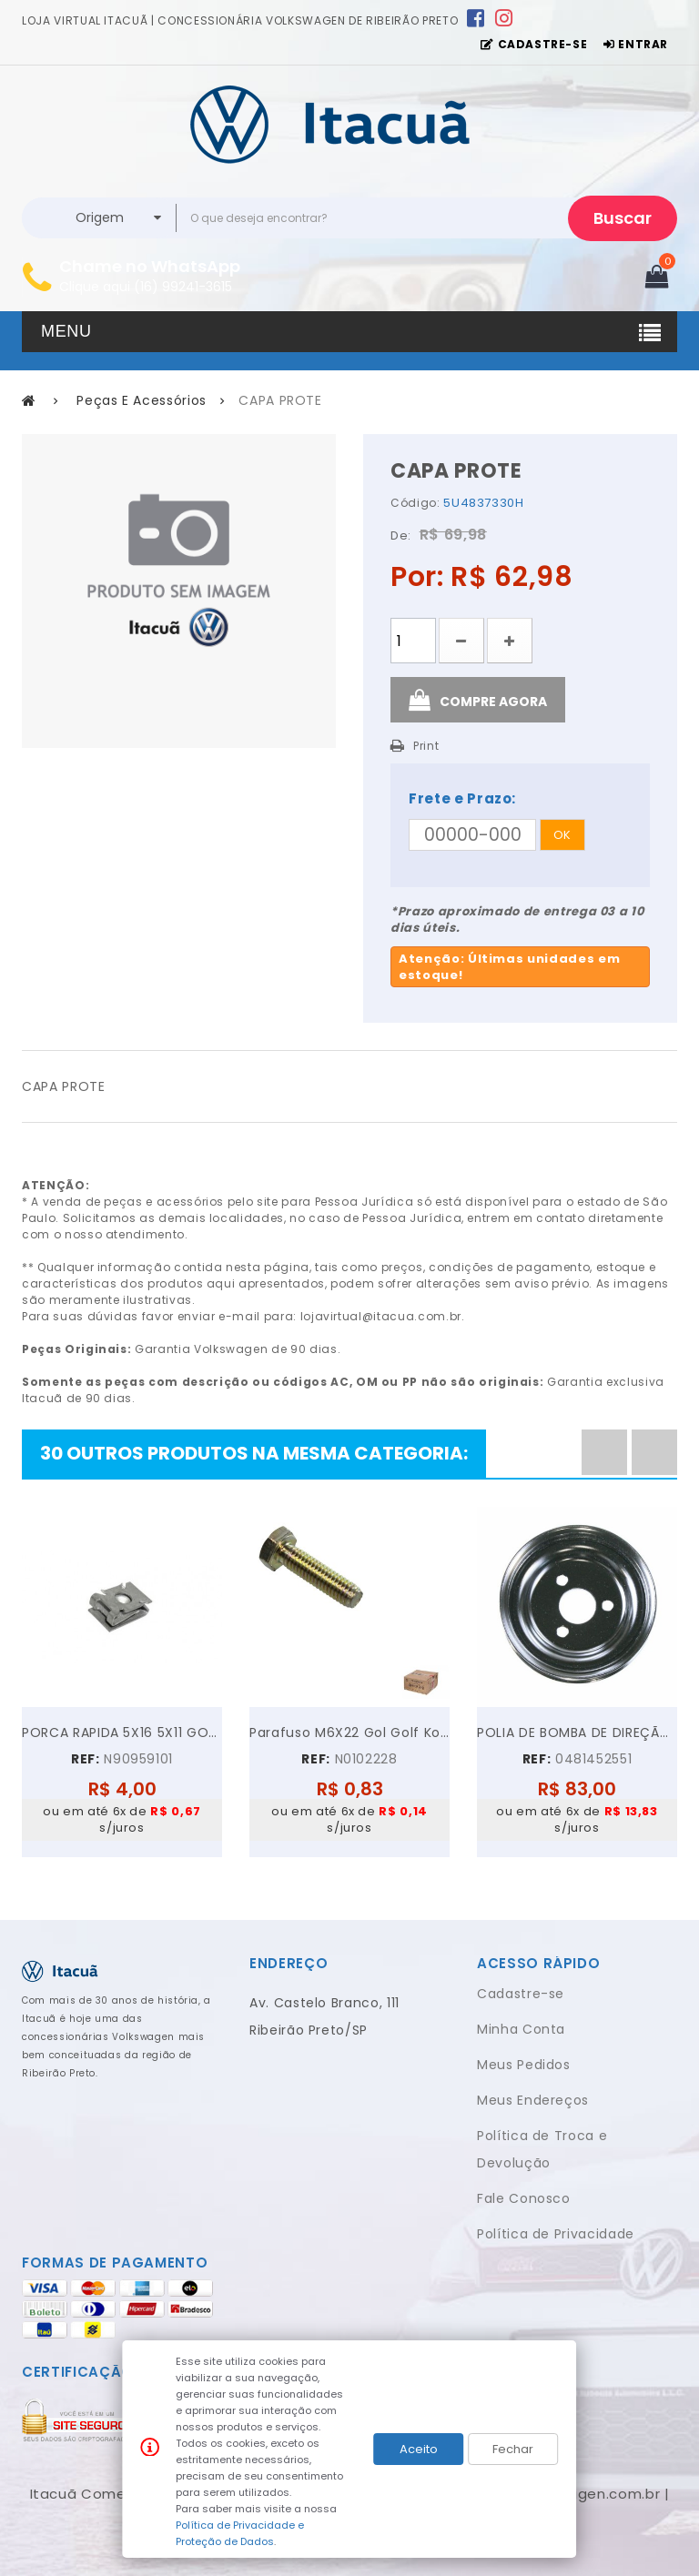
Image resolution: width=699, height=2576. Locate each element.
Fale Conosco (524, 2198)
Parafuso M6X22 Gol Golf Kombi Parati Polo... (349, 1732)
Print (426, 745)
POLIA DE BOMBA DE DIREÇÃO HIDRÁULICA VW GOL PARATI (577, 1732)
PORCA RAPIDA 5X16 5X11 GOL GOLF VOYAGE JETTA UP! (122, 1732)
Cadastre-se (520, 1994)
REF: (85, 1759)
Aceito (419, 2449)
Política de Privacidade (555, 2234)
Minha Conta (521, 2029)
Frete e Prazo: (462, 798)
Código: (415, 502)
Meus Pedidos (524, 2065)
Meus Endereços (533, 2100)
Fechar (512, 2449)
